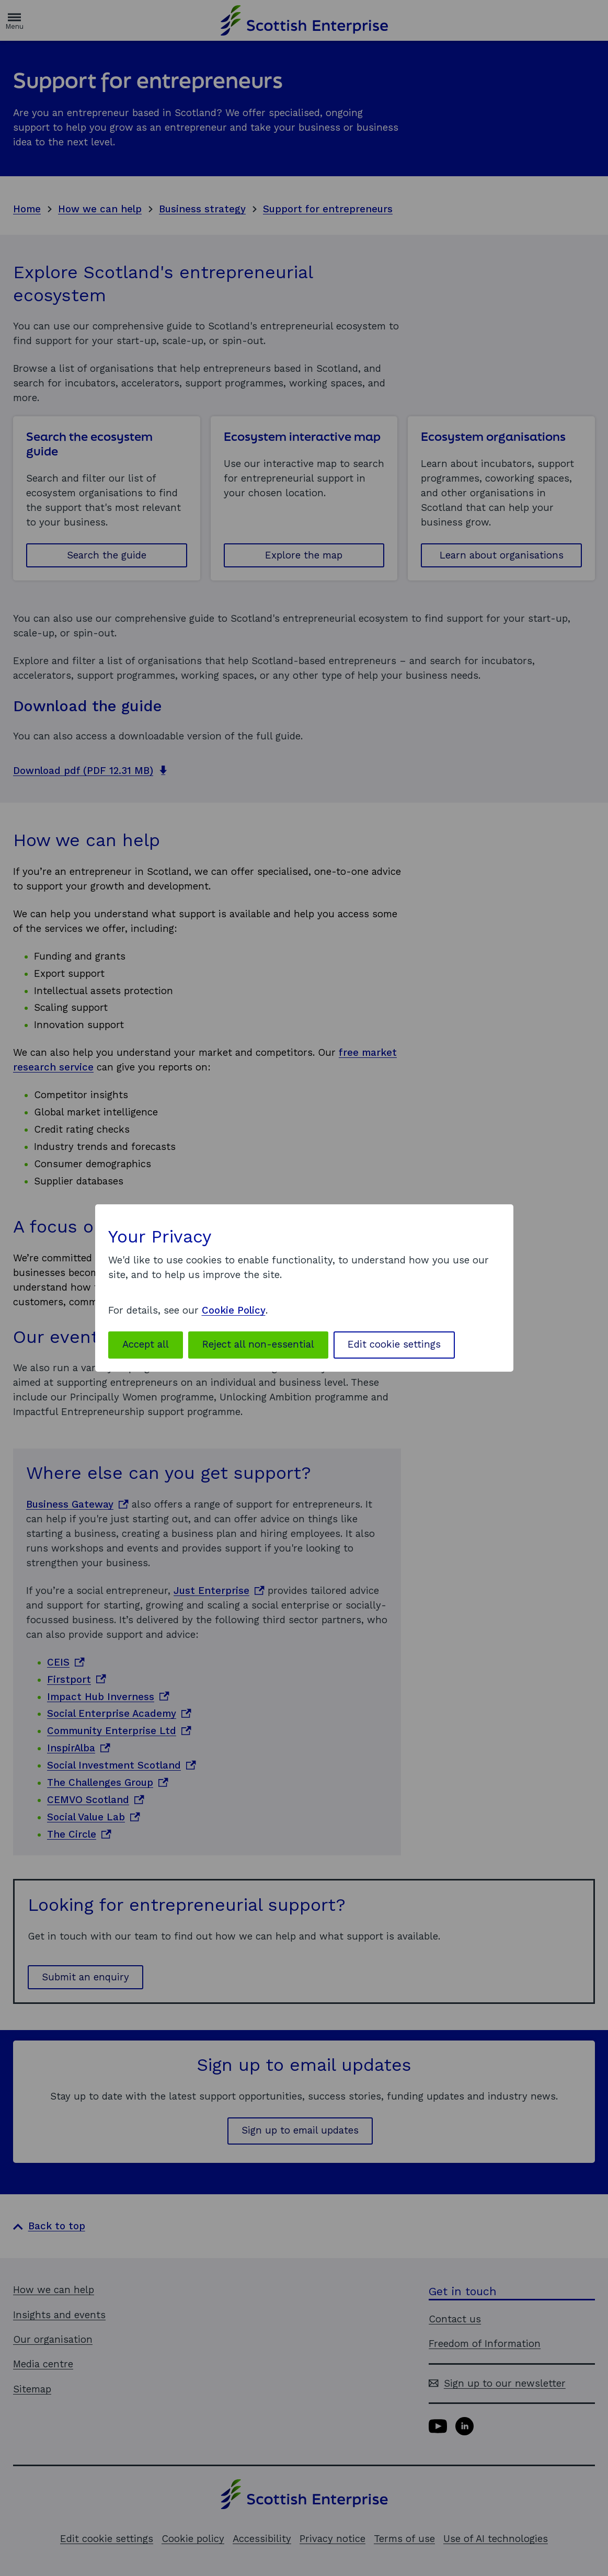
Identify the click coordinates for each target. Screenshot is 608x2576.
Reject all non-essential (258, 1344)
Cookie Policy (234, 1310)
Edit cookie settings (394, 1344)
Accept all (145, 1344)
